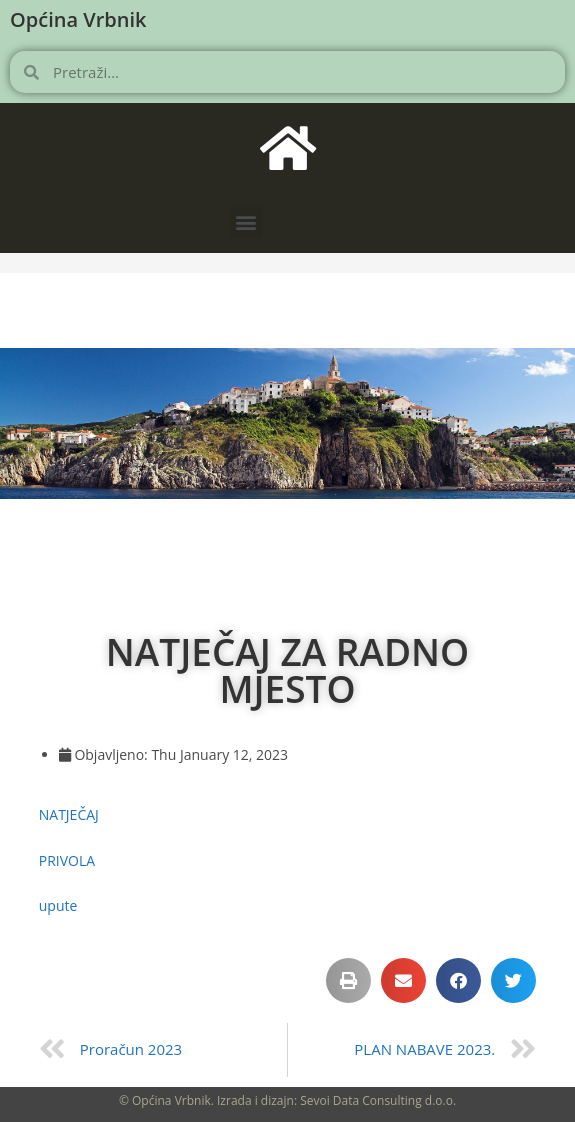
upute (58, 905)
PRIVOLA (67, 860)
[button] (246, 221)
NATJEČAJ (69, 814)
